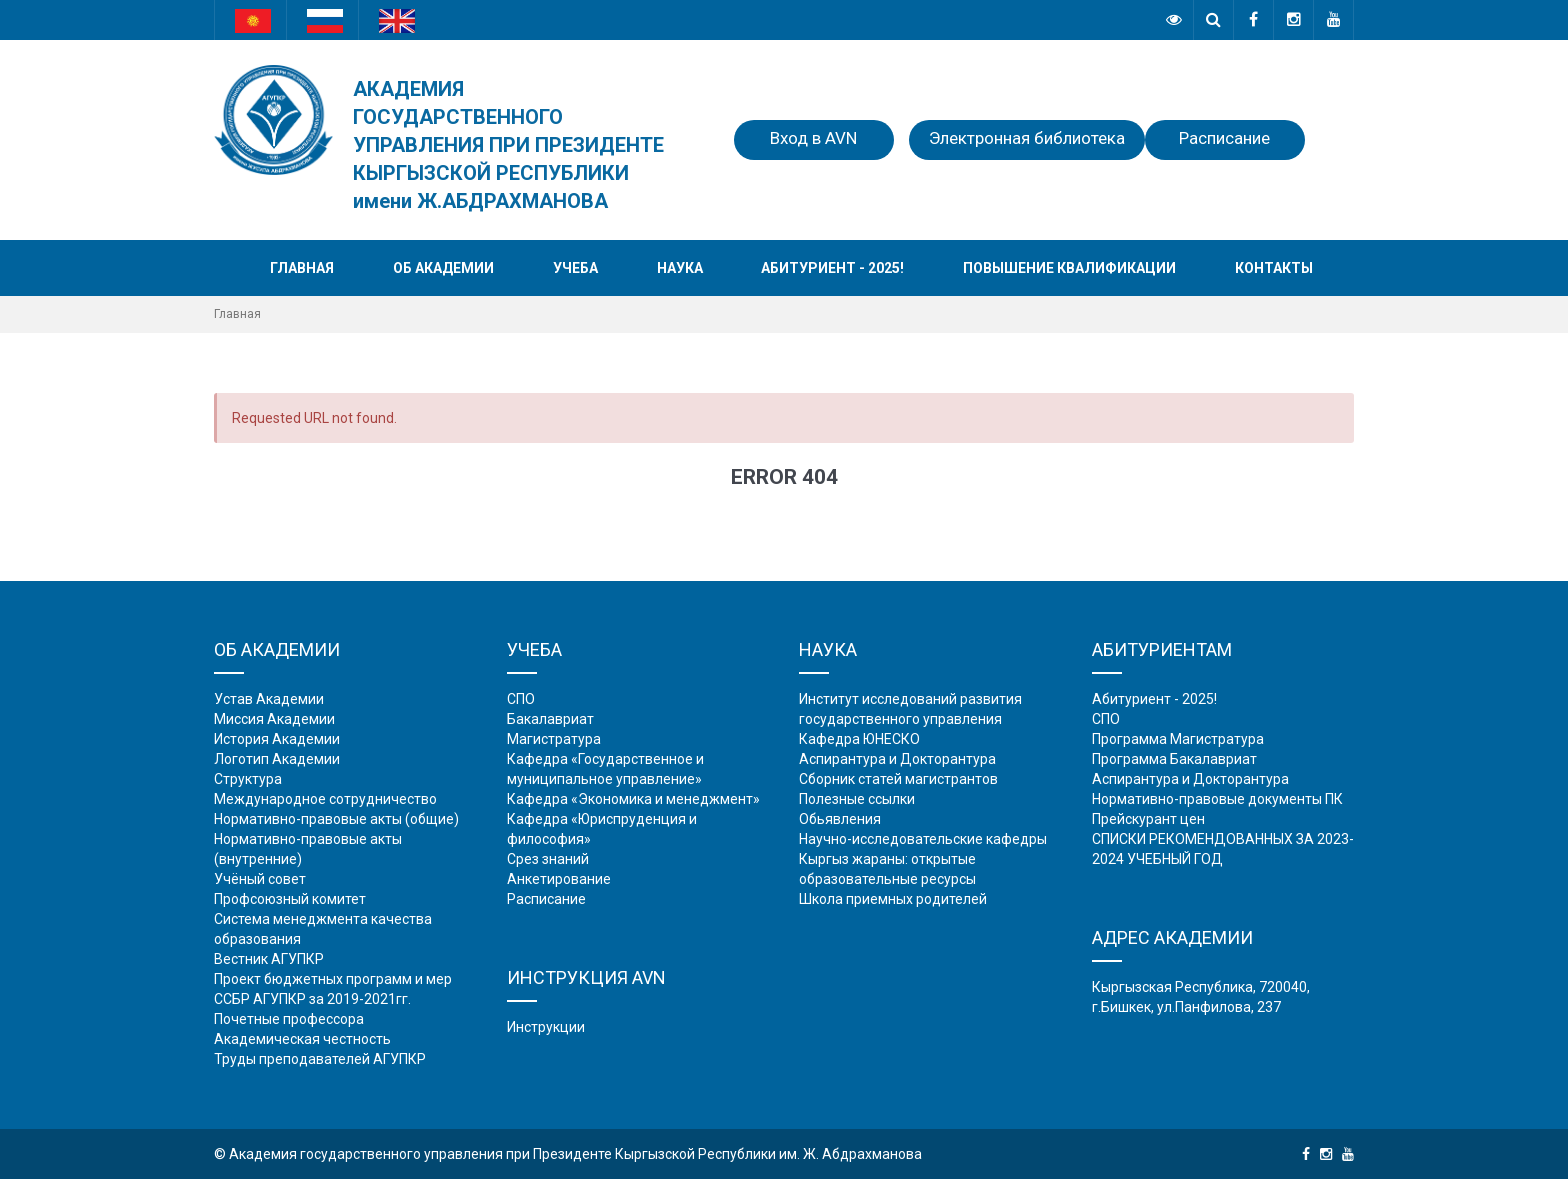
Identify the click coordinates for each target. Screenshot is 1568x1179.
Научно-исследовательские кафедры (923, 839)
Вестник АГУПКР (269, 959)
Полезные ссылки (857, 799)
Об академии (443, 268)
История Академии (277, 739)
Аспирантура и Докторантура (897, 759)
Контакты (1274, 268)
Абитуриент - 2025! (832, 268)
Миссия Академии (274, 719)
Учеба (575, 268)
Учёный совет (260, 879)
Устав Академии (269, 699)
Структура (248, 779)
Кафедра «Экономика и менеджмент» (633, 799)
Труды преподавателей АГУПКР (320, 1059)
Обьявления (840, 819)
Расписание (1224, 138)
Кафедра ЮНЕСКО (859, 739)
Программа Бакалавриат (1174, 759)
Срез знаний (548, 859)
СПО (521, 699)
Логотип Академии (277, 759)
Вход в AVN (813, 138)
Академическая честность (302, 1039)
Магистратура (554, 739)
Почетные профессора (289, 1019)
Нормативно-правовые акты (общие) (336, 819)
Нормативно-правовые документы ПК (1217, 799)
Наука (680, 268)
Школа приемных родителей (893, 899)
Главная (302, 268)
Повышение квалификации (1069, 268)
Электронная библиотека (1027, 138)
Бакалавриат (550, 719)
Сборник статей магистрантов (898, 779)
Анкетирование (559, 879)
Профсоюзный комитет (290, 899)
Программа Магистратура (1178, 739)
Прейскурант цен (1148, 819)
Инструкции (546, 1027)
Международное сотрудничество (325, 799)
